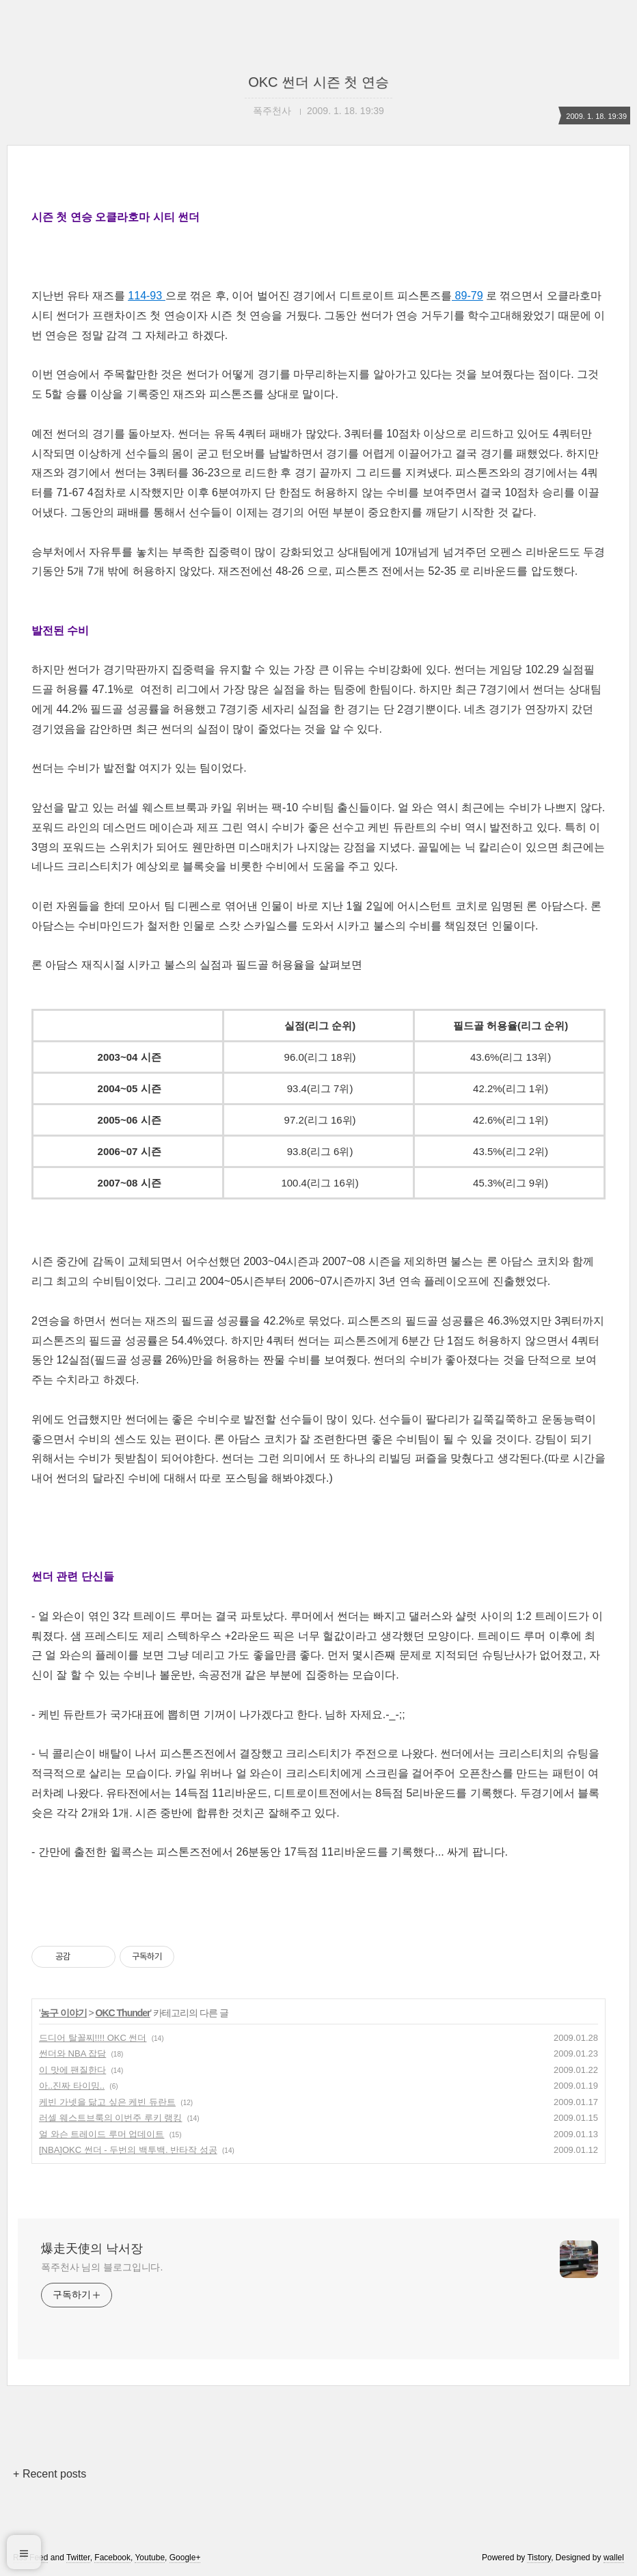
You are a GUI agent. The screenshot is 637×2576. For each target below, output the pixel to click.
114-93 (146, 295)
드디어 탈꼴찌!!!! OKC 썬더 (92, 2038)
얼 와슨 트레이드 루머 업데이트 (101, 2134)
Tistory (539, 2557)
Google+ (185, 2557)
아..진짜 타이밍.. (72, 2085)
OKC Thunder (123, 2012)
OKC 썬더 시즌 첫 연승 (318, 82)
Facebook (112, 2557)
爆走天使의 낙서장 (92, 2248)
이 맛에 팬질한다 (72, 2070)
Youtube (150, 2557)
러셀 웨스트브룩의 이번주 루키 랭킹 (110, 2118)
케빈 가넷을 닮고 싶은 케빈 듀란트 (107, 2102)
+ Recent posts (49, 2474)
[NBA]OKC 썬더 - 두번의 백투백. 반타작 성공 (128, 2150)
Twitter (78, 2557)
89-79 (467, 295)
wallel (614, 2557)
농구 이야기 (63, 2012)
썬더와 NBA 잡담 (72, 2053)
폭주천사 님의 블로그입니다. (102, 2267)
